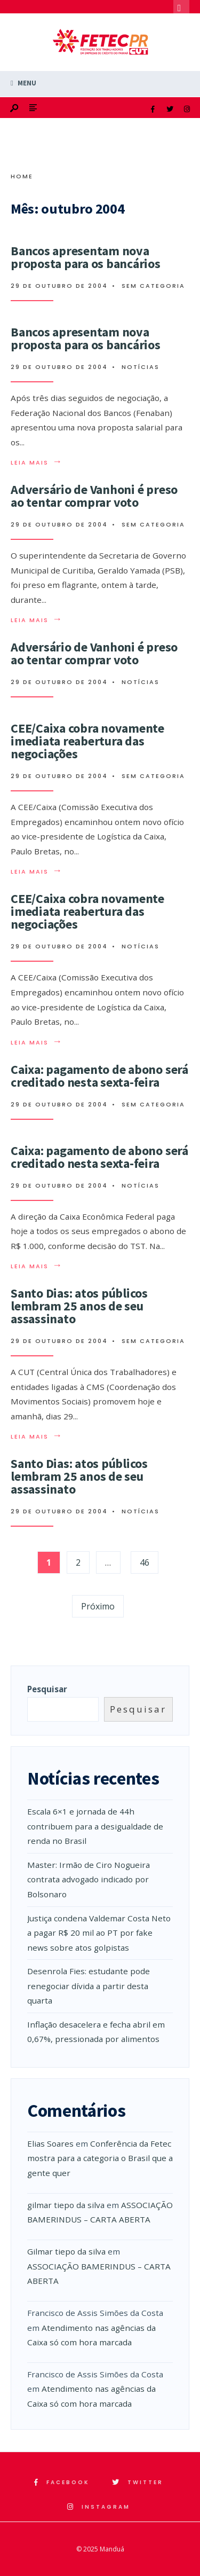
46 (144, 1562)
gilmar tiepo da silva (66, 2205)
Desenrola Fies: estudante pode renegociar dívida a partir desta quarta (88, 1986)
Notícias (140, 367)
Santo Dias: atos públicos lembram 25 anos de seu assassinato (79, 1306)
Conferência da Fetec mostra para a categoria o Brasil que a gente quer (100, 2158)
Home (22, 176)
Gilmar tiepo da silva (66, 2251)
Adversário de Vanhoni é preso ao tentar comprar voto (94, 496)
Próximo (98, 1606)
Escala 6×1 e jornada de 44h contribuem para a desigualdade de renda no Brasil (95, 1826)
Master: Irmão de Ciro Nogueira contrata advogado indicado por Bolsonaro (88, 1879)
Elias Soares (50, 2143)
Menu (23, 83)
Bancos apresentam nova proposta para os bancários (86, 257)
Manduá (112, 2549)
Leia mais (37, 462)
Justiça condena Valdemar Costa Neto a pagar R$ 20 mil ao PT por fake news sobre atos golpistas (99, 1933)
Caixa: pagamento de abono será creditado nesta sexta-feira (99, 1075)
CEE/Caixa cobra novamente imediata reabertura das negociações (87, 741)
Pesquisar (47, 1689)
